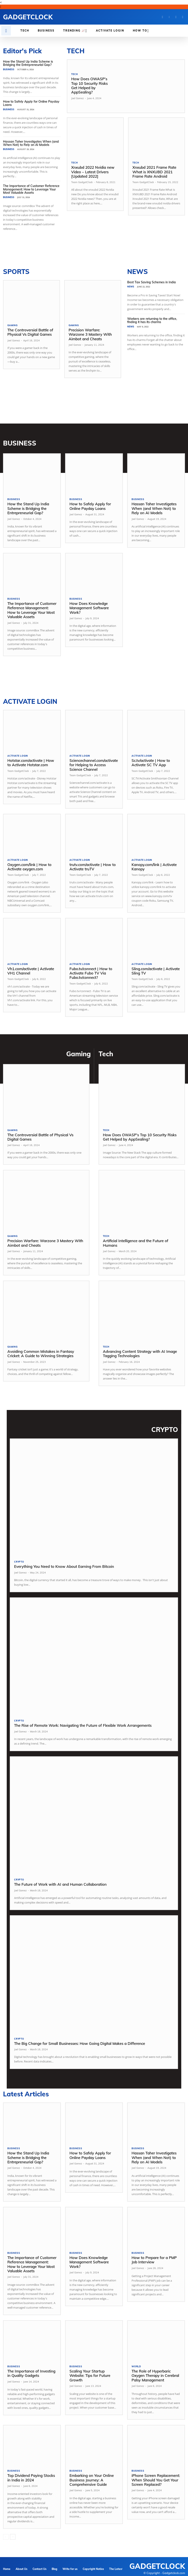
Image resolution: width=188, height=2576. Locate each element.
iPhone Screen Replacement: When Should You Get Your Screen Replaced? (156, 2476)
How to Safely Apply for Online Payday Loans (31, 102)
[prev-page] (5, 2533)
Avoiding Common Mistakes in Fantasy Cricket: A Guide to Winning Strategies (40, 1350)
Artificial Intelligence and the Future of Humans (135, 1239)
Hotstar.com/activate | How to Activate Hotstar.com (30, 760)
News (130, 285)
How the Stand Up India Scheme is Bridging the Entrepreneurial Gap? (28, 62)
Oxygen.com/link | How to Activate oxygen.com (29, 864)
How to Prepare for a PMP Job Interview (154, 2255)
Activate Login (17, 753)
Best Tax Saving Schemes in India (151, 280)
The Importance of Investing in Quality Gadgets (31, 2369)
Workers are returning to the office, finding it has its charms (152, 318)
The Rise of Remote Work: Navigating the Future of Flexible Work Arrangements (83, 1722)
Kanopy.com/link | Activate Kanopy (154, 864)
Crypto (19, 1558)
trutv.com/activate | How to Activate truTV (92, 864)
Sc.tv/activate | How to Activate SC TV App (151, 760)
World (136, 2363)
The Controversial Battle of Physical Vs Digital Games (30, 330)
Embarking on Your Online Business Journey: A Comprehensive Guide (91, 2476)
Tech (74, 74)
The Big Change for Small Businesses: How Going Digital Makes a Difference (79, 2040)
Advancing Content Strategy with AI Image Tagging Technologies (140, 1350)
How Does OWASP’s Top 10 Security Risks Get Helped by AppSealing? (89, 85)
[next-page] (12, 2533)
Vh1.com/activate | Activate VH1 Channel (30, 968)
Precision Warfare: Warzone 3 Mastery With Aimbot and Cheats (90, 332)
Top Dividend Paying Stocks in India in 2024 (31, 2473)
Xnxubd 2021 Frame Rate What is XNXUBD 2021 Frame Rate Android (154, 171)
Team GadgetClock (82, 181)
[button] (6, 30)
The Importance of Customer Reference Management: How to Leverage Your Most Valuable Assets (31, 188)
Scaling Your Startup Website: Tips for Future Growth (89, 2371)
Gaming (12, 324)
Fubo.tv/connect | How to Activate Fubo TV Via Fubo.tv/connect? (90, 970)
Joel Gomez (77, 97)
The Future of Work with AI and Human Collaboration (60, 1881)
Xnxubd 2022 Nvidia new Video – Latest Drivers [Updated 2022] (92, 171)
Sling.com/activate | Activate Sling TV (156, 968)
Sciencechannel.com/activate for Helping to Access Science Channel (93, 762)
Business (8, 69)
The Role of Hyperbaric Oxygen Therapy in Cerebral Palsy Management (155, 2371)
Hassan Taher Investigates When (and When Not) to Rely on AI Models (31, 142)
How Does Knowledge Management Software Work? (89, 605)
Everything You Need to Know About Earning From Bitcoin (64, 1563)
